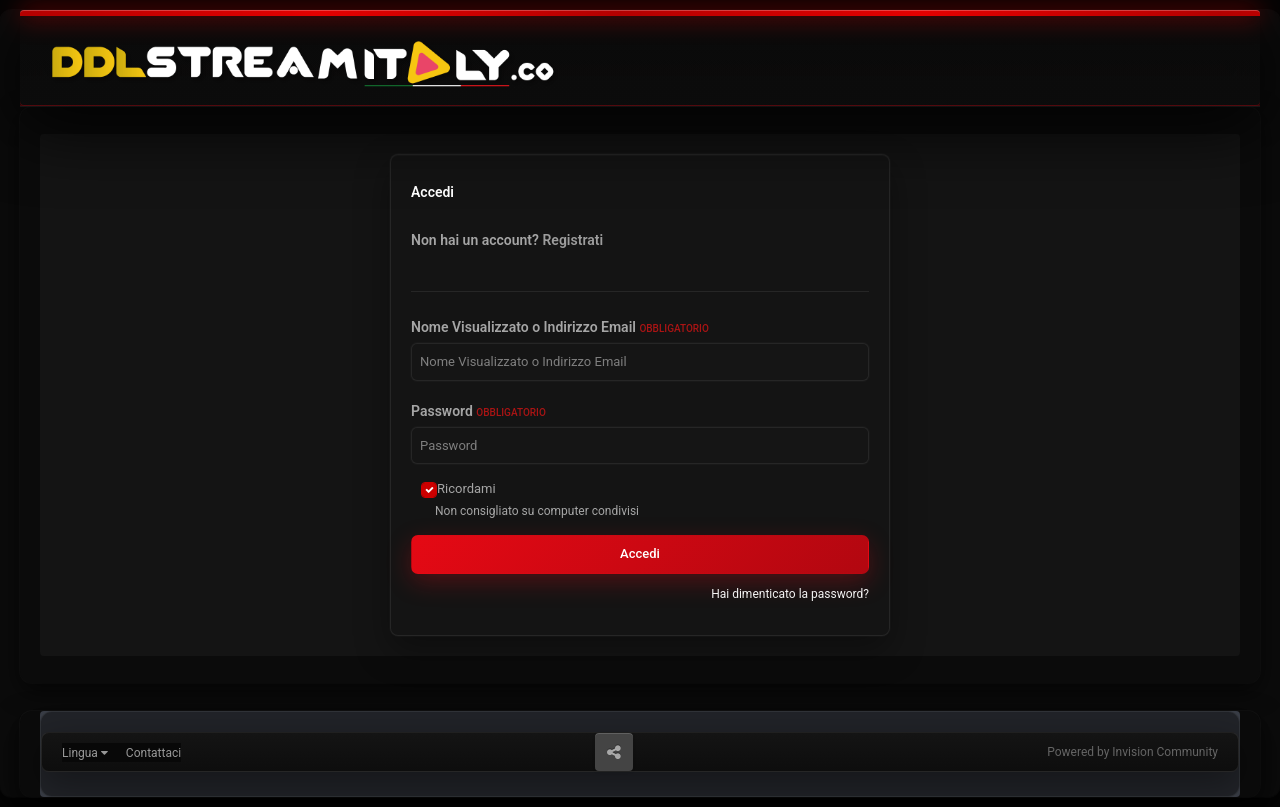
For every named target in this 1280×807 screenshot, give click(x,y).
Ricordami (466, 488)
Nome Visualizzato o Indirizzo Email (560, 327)
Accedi (640, 553)
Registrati (572, 240)
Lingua (85, 753)
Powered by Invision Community (1132, 752)
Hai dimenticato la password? (790, 594)
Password (478, 411)
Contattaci (153, 753)
